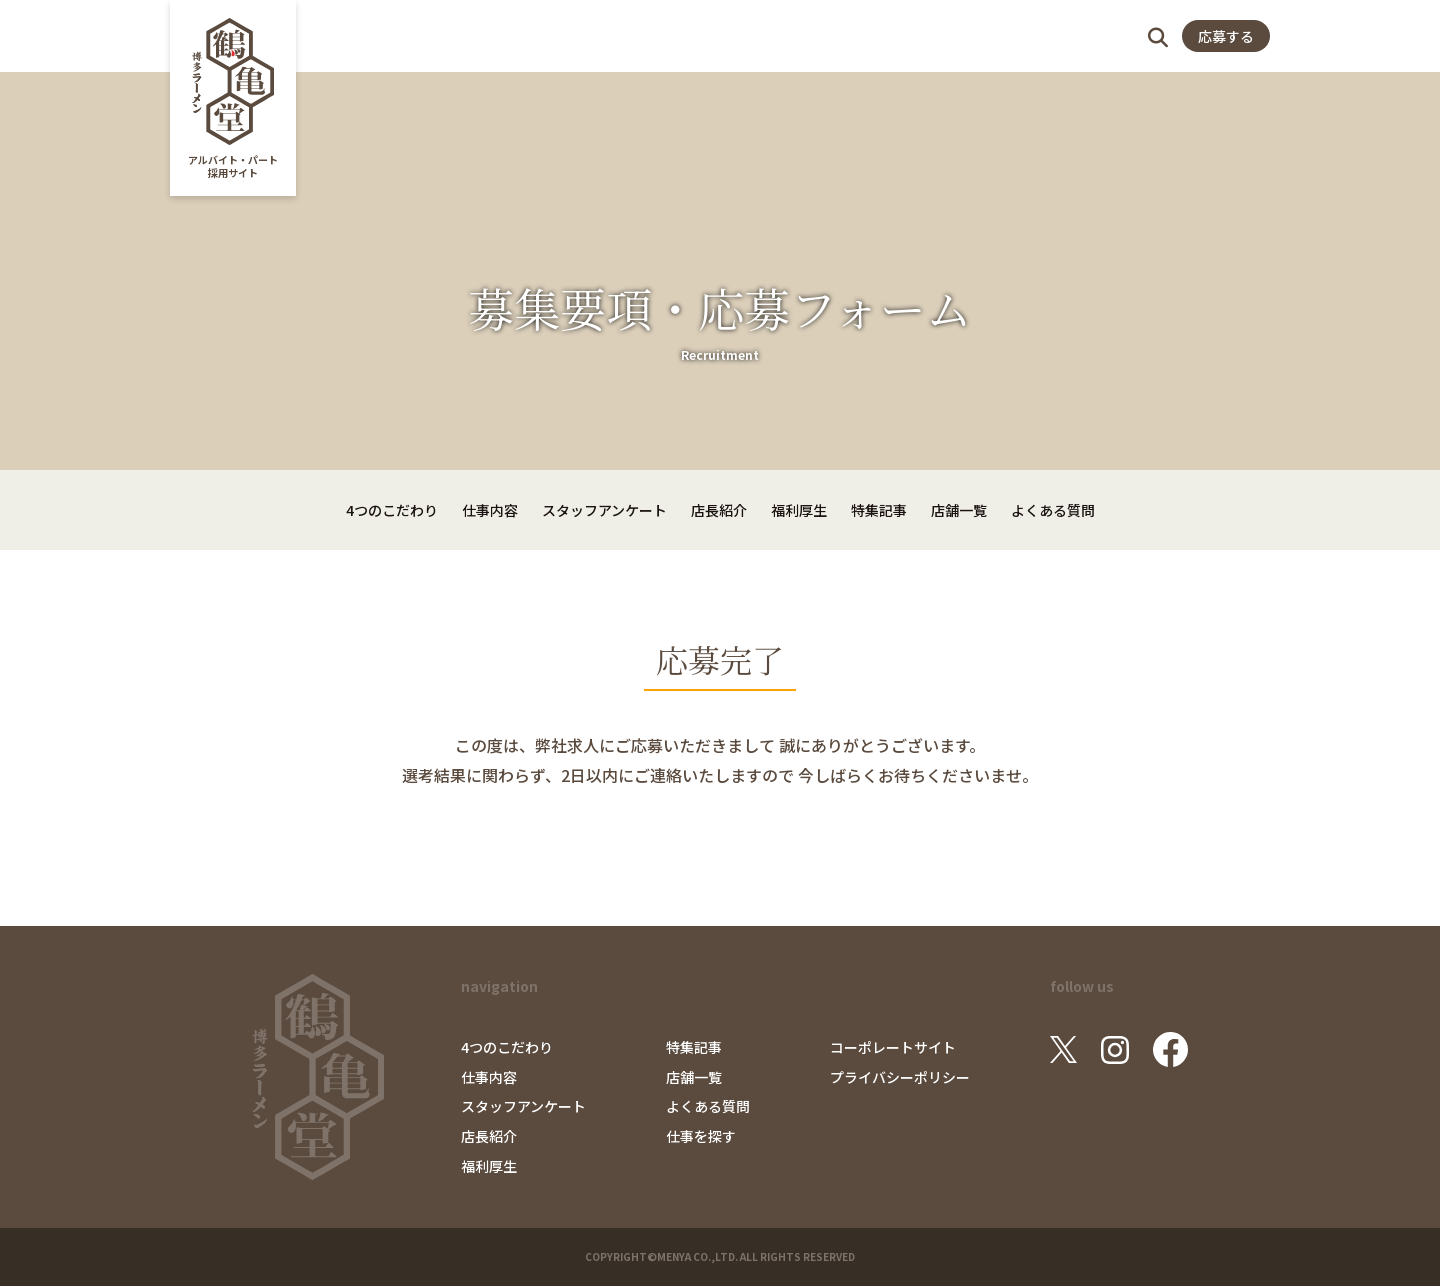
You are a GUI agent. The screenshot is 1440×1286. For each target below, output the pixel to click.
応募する (1226, 36)
